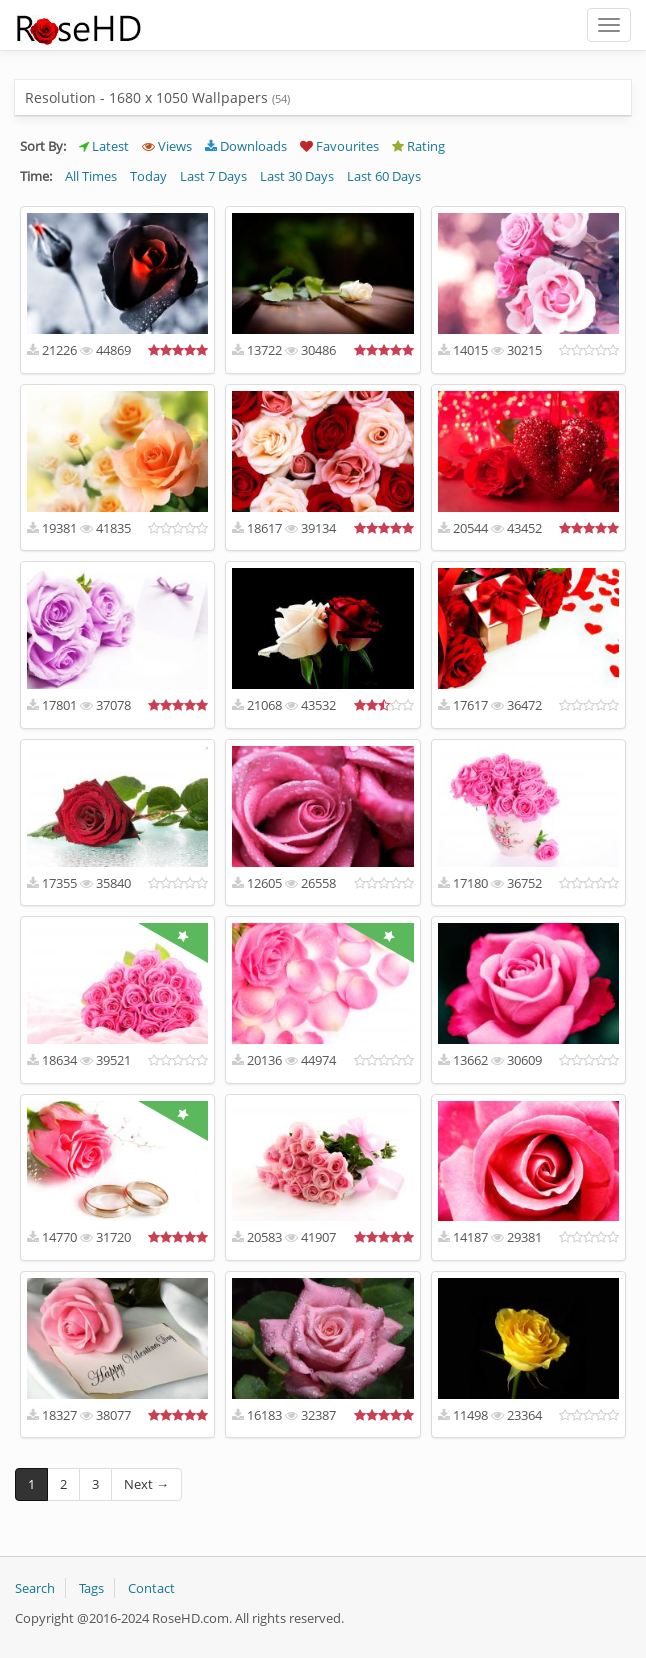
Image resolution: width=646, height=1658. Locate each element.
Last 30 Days (297, 176)
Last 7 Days (213, 176)
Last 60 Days (384, 176)
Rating (418, 146)
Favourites (339, 146)
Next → (146, 1484)
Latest (104, 146)
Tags (91, 1588)
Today (148, 176)
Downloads (246, 146)
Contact (151, 1588)
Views (167, 146)
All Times (91, 176)
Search (35, 1588)
